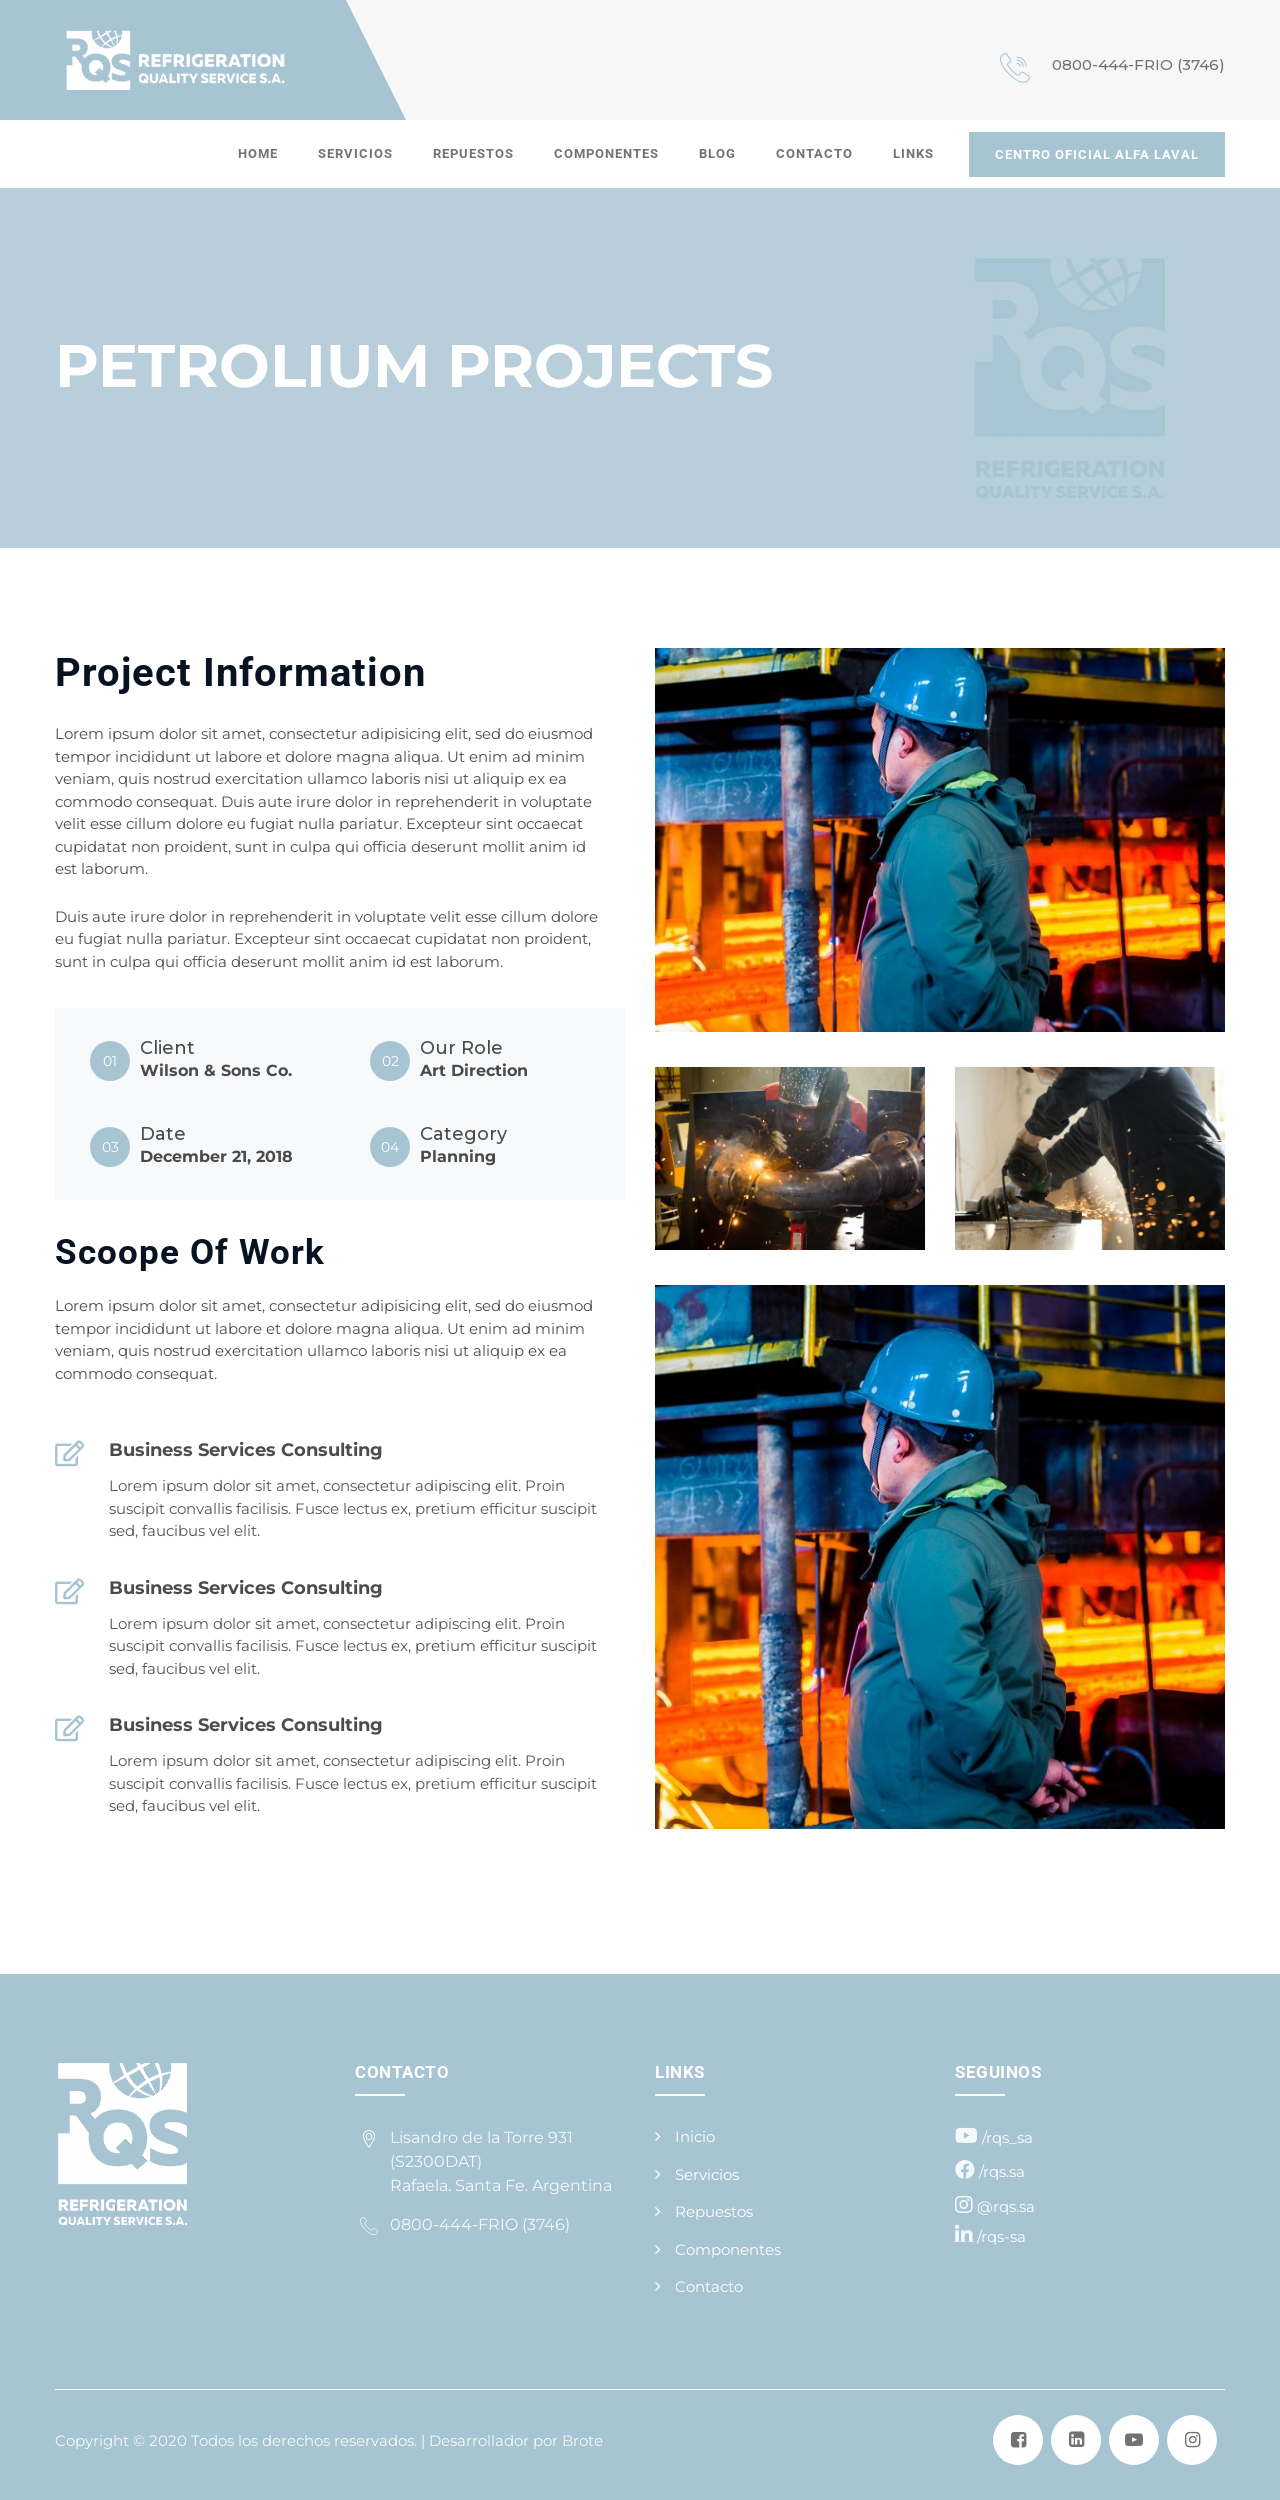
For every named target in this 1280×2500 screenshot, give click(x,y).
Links (913, 153)
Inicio (695, 2136)
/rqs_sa (1007, 2137)
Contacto (814, 153)
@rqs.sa (1006, 2206)
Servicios (355, 153)
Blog (717, 153)
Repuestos (473, 153)
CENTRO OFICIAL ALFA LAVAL (1097, 154)
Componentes (606, 153)
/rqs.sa (1002, 2171)
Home (258, 153)
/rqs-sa (1001, 2236)
